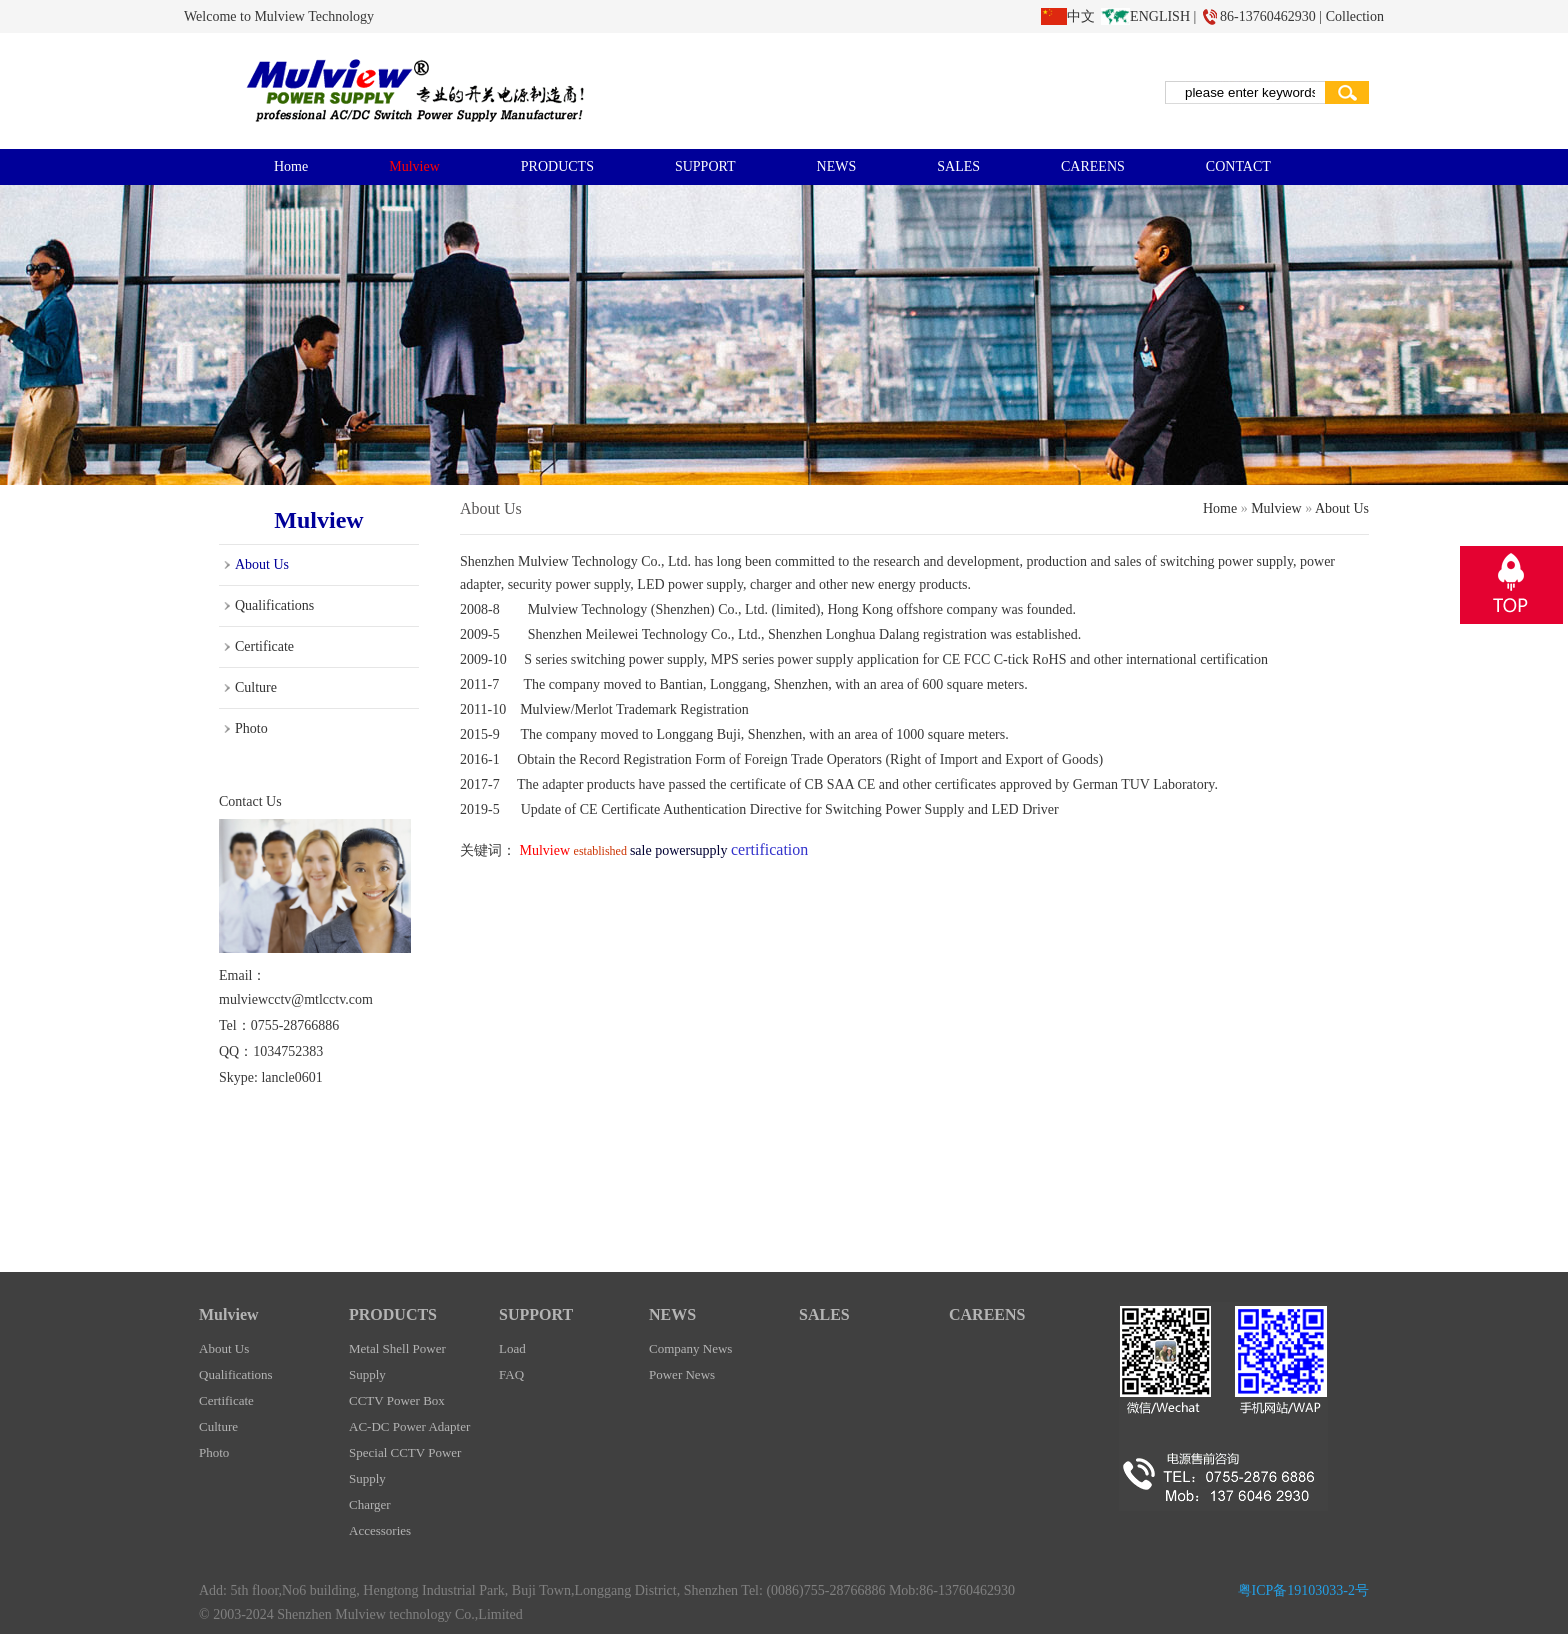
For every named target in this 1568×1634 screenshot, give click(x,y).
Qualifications (274, 605)
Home (291, 166)
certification (1232, 659)
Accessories (380, 1530)
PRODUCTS (557, 166)
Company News (690, 1348)
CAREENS (1093, 166)
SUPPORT (705, 166)
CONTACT (1238, 166)
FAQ (511, 1374)
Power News (682, 1374)
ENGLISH (1160, 16)
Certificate (264, 646)
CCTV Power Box (397, 1400)
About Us (262, 564)
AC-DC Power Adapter (409, 1426)
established (602, 851)
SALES (958, 166)
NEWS (837, 166)
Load (512, 1348)
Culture (256, 687)
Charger (370, 1504)
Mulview (414, 166)
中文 (1081, 16)
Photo (251, 728)
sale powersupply (680, 850)
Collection (1355, 16)
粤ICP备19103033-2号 (1303, 1590)
